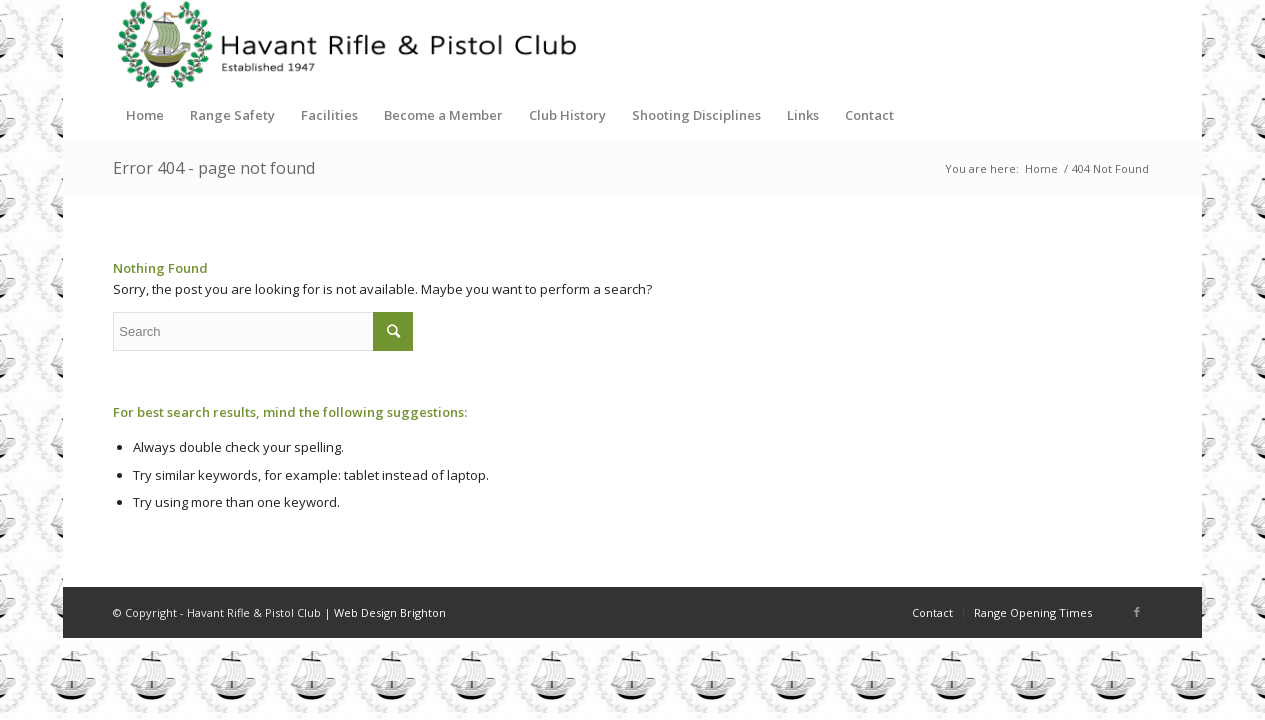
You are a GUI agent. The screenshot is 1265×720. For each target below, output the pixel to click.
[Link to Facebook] (1137, 612)
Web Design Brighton (390, 612)
